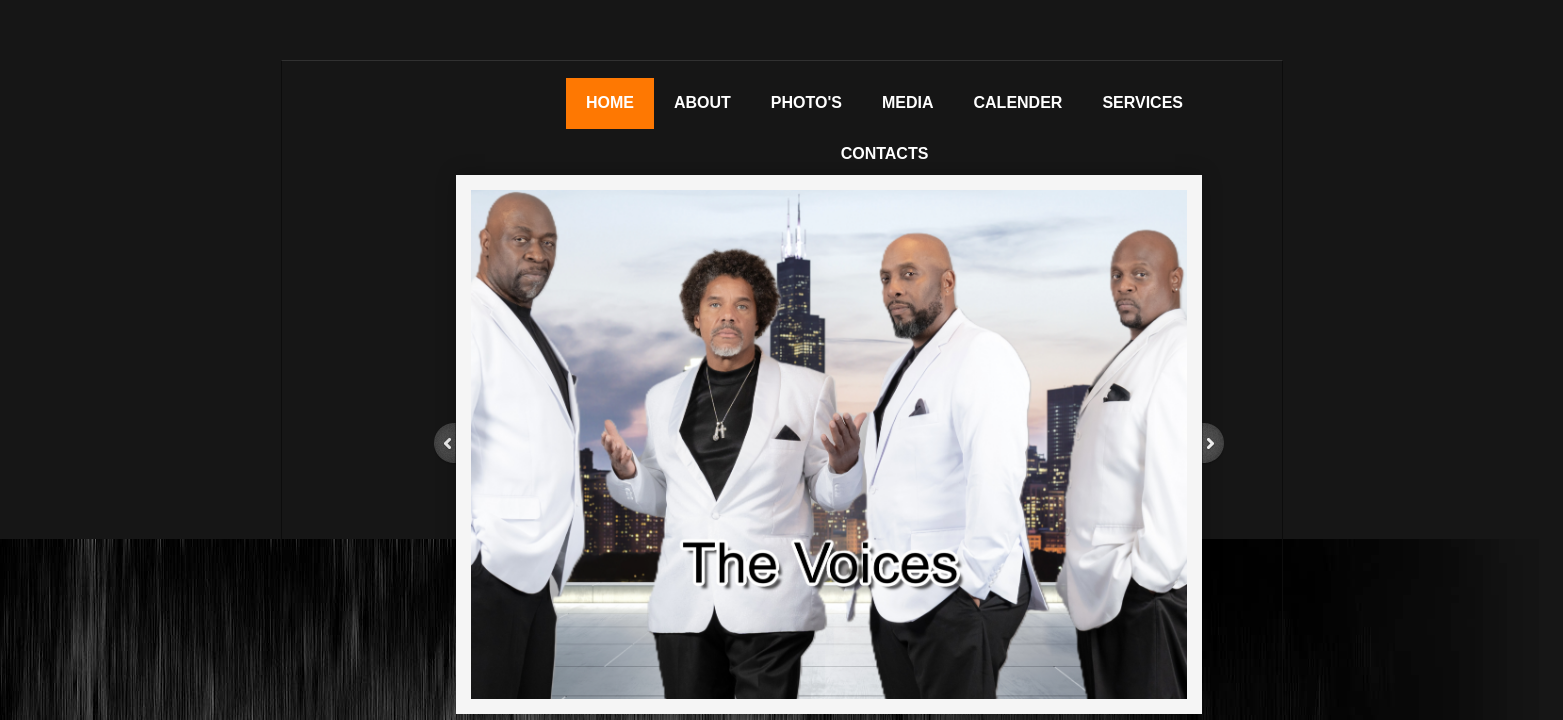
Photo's (806, 102)
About (702, 102)
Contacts (885, 153)
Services (1142, 102)
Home (610, 102)
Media (908, 102)
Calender (1018, 102)
